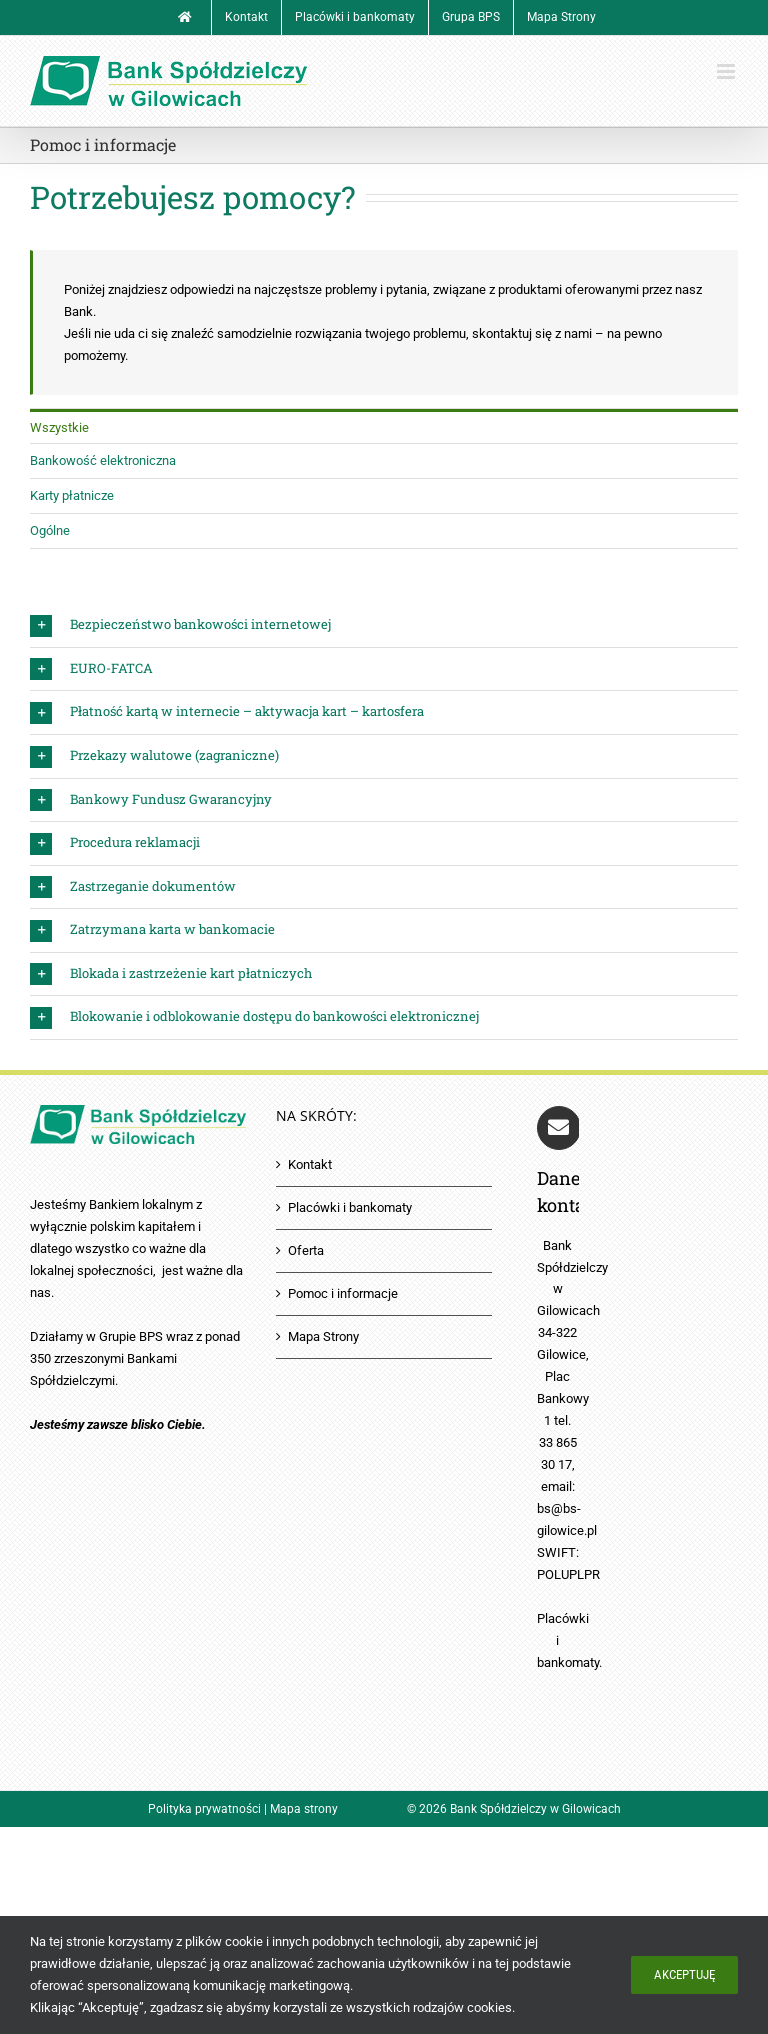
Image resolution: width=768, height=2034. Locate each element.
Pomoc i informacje (343, 1293)
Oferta (306, 1250)
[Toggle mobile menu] (727, 71)
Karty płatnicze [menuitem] (72, 495)
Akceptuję (684, 1974)
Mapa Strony (323, 1336)
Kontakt (310, 1164)
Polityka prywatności (204, 1809)
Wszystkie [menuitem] (59, 427)
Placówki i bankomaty (350, 1207)
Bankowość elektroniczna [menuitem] (103, 460)
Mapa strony (304, 1809)
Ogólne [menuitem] (50, 530)
